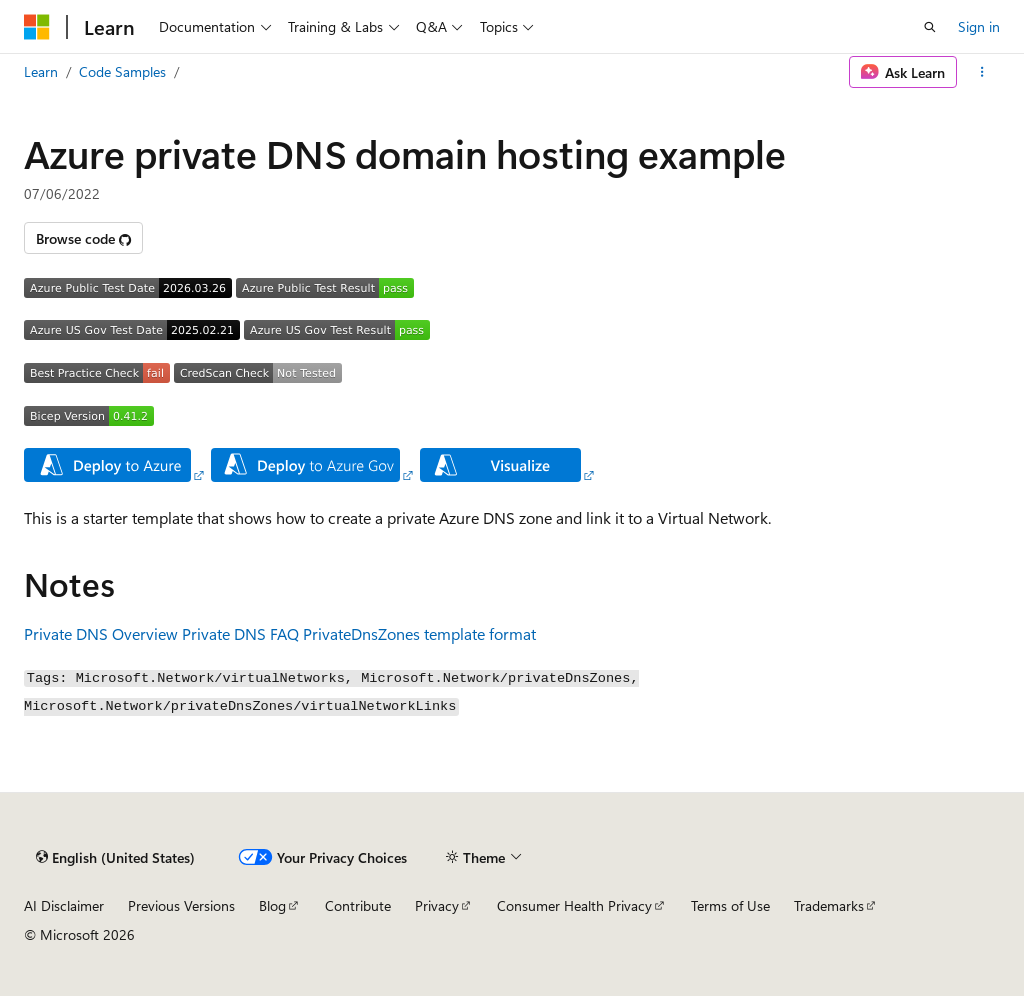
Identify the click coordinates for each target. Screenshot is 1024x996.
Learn (41, 71)
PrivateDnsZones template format (419, 633)
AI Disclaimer (64, 905)
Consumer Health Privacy (574, 905)
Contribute (358, 905)
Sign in (979, 26)
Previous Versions (181, 905)
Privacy (437, 905)
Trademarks (829, 905)
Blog (272, 905)
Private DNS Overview (101, 633)
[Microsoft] (37, 27)
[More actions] (982, 72)
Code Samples (122, 71)
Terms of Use (730, 905)
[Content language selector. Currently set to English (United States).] (115, 857)
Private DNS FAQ (240, 633)
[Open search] (930, 27)
